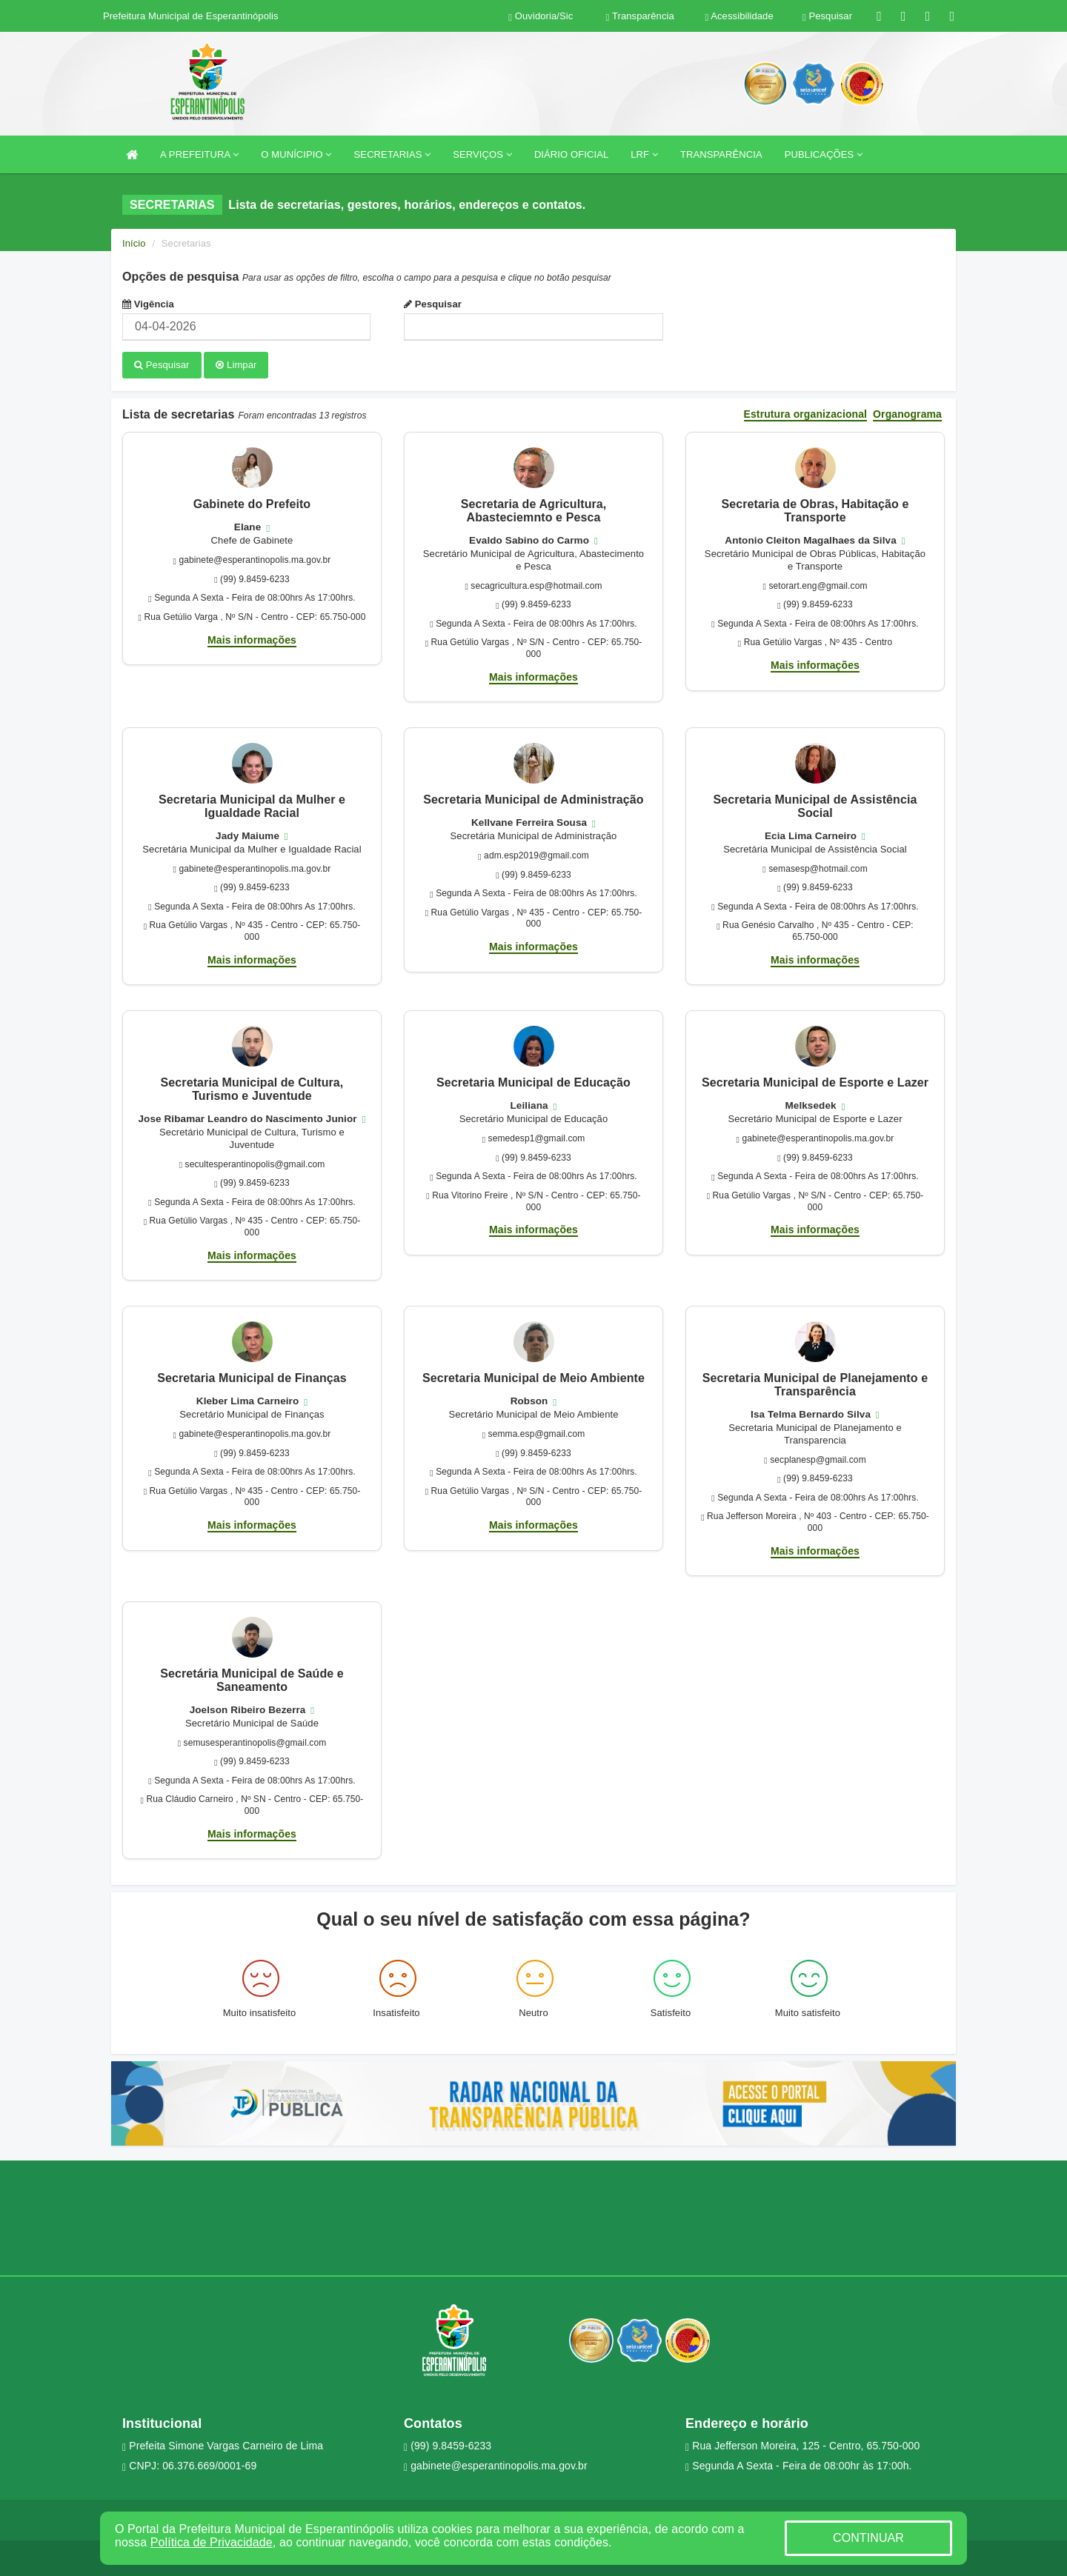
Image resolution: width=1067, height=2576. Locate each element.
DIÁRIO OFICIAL (571, 154)
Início (134, 243)
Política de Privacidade (211, 2542)
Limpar (236, 364)
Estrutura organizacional (806, 412)
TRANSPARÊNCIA (721, 154)
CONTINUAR (868, 2538)
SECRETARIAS (392, 154)
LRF (644, 154)
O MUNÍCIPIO (296, 154)
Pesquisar (433, 304)
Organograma (907, 412)
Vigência (148, 304)
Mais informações (251, 638)
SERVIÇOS (482, 154)
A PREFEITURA (199, 154)
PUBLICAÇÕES (823, 154)
